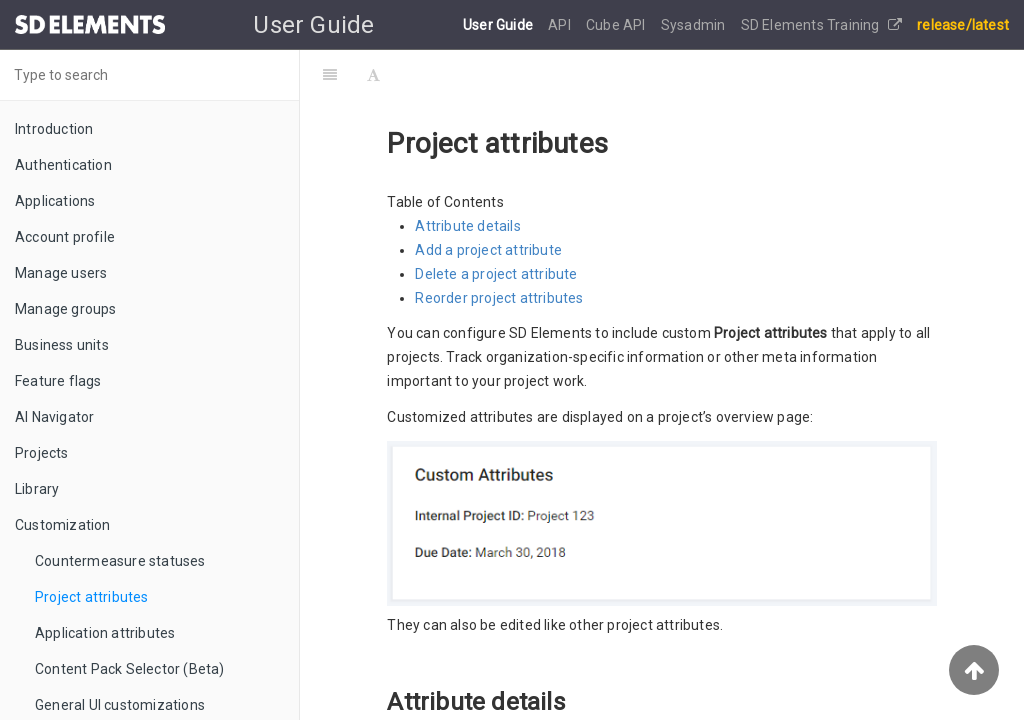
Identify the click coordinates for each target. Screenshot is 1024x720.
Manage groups (66, 309)
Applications (55, 201)
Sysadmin (695, 25)
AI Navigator (54, 417)
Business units (62, 345)
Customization (63, 525)
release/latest (963, 25)
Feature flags (58, 381)
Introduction (54, 129)
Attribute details (467, 226)
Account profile (65, 237)
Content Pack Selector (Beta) (130, 669)
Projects (42, 453)
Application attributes (105, 633)
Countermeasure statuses (120, 561)
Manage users (61, 273)
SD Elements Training (821, 25)
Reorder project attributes (499, 298)
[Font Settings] (373, 75)
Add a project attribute (488, 250)
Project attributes (92, 597)
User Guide (499, 25)
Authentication (63, 165)
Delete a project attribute (496, 274)
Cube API (617, 25)
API (561, 25)
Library (37, 489)
